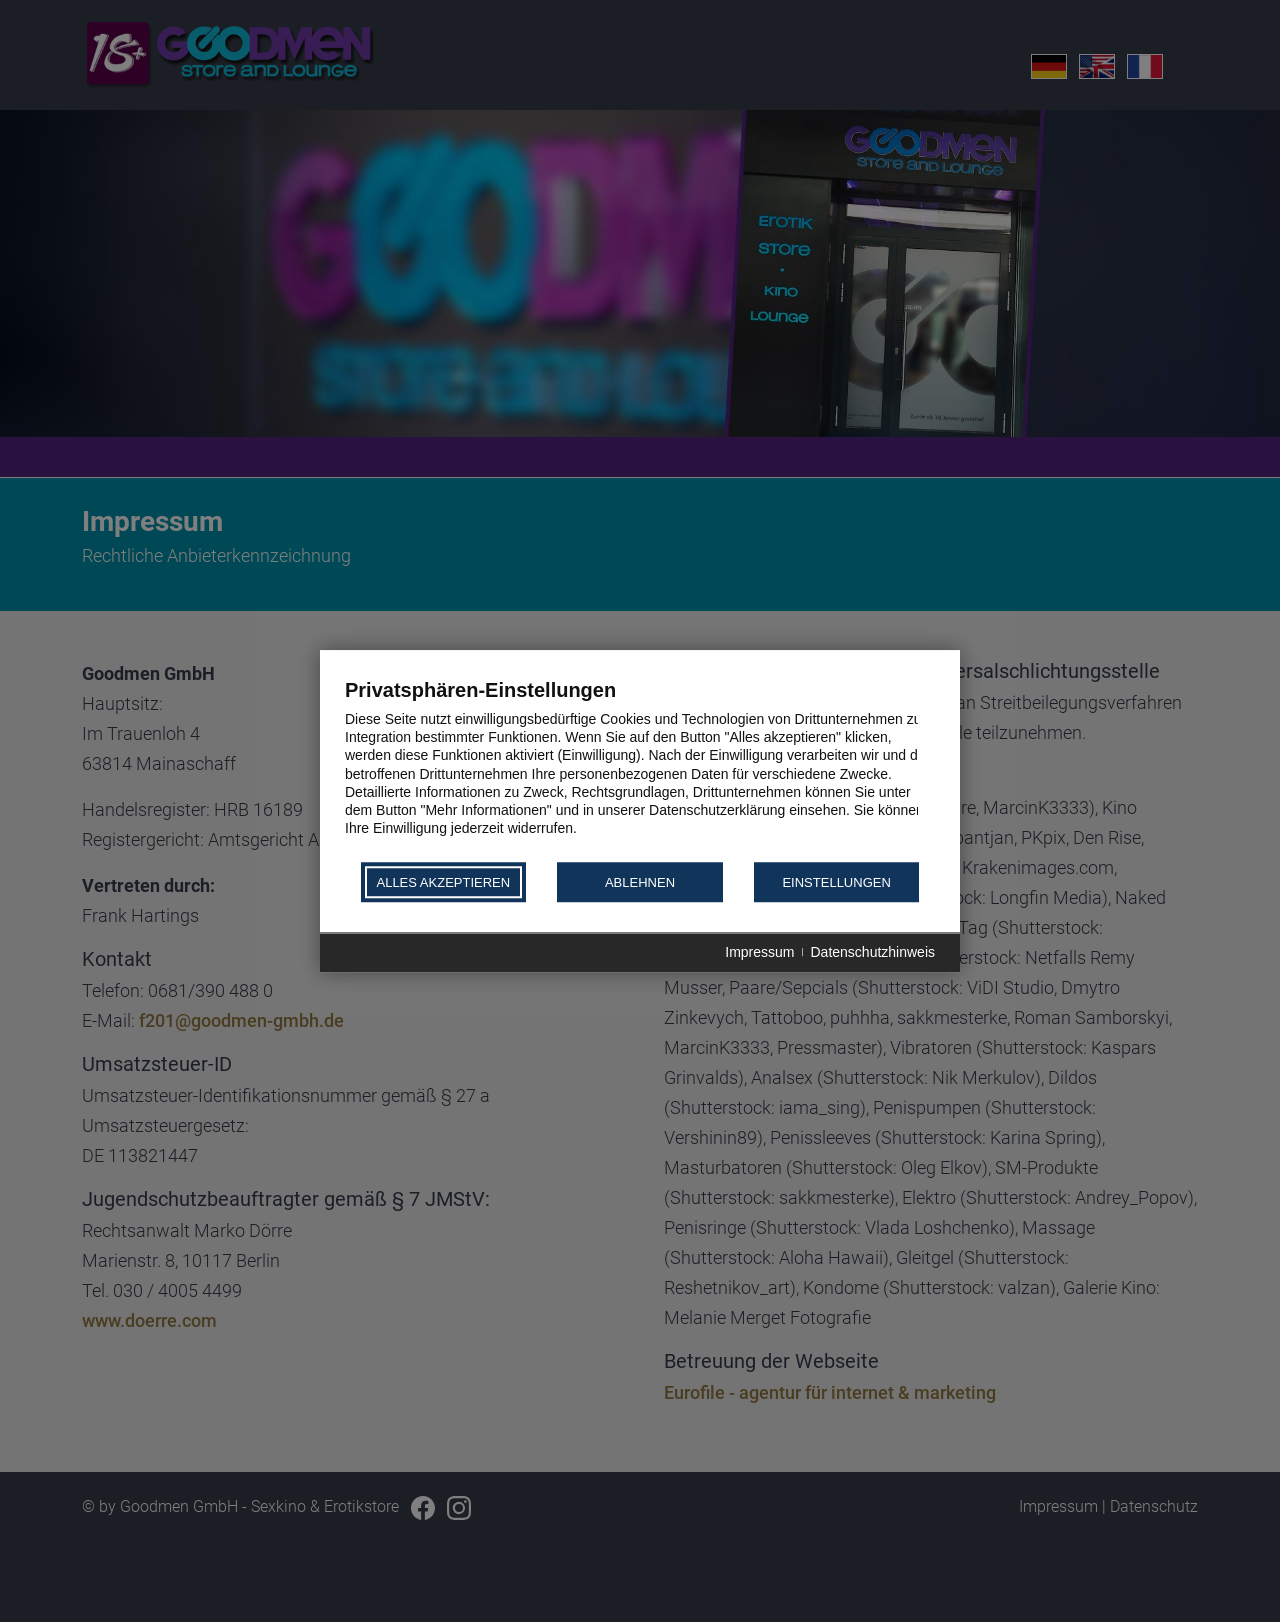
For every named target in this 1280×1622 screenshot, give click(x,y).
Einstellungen (836, 882)
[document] (640, 768)
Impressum (759, 953)
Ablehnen (640, 882)
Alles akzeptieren (443, 882)
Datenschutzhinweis (872, 953)
